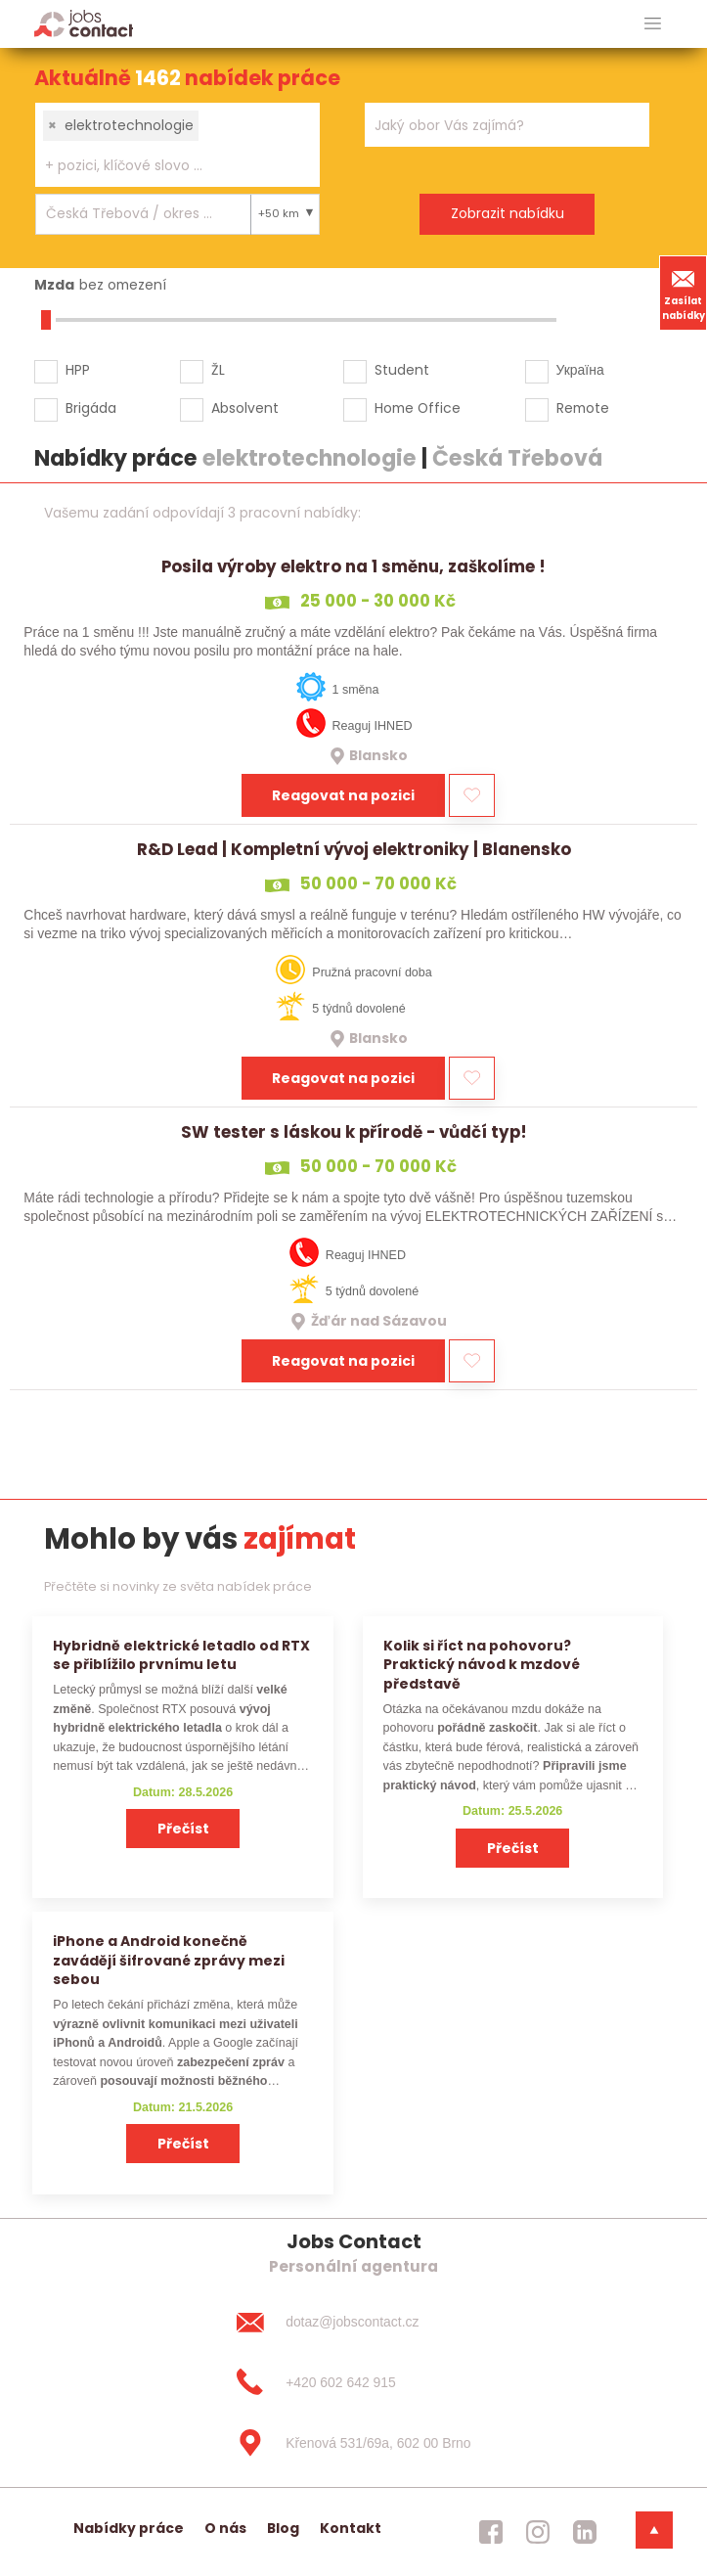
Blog (283, 2528)
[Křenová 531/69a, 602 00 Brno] (353, 2442)
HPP (78, 370)
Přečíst (183, 1828)
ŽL (218, 370)
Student (402, 370)
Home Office (418, 408)
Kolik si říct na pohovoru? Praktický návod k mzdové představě (481, 1665)
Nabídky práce (128, 2528)
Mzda (54, 284)
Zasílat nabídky (683, 292)
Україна (580, 370)
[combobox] (177, 145)
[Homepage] (83, 23)
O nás (225, 2528)
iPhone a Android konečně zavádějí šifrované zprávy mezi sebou (169, 1960)
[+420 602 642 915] (353, 2382)
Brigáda (91, 408)
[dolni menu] (654, 2530)
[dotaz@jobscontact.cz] (353, 2321)
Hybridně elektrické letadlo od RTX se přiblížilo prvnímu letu (181, 1655)
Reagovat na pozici (343, 795)
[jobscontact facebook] (490, 2531)
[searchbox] (165, 166)
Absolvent (245, 408)
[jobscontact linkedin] (584, 2531)
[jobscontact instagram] (537, 2531)
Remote (582, 408)
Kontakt (350, 2528)
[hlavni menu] (652, 24)
